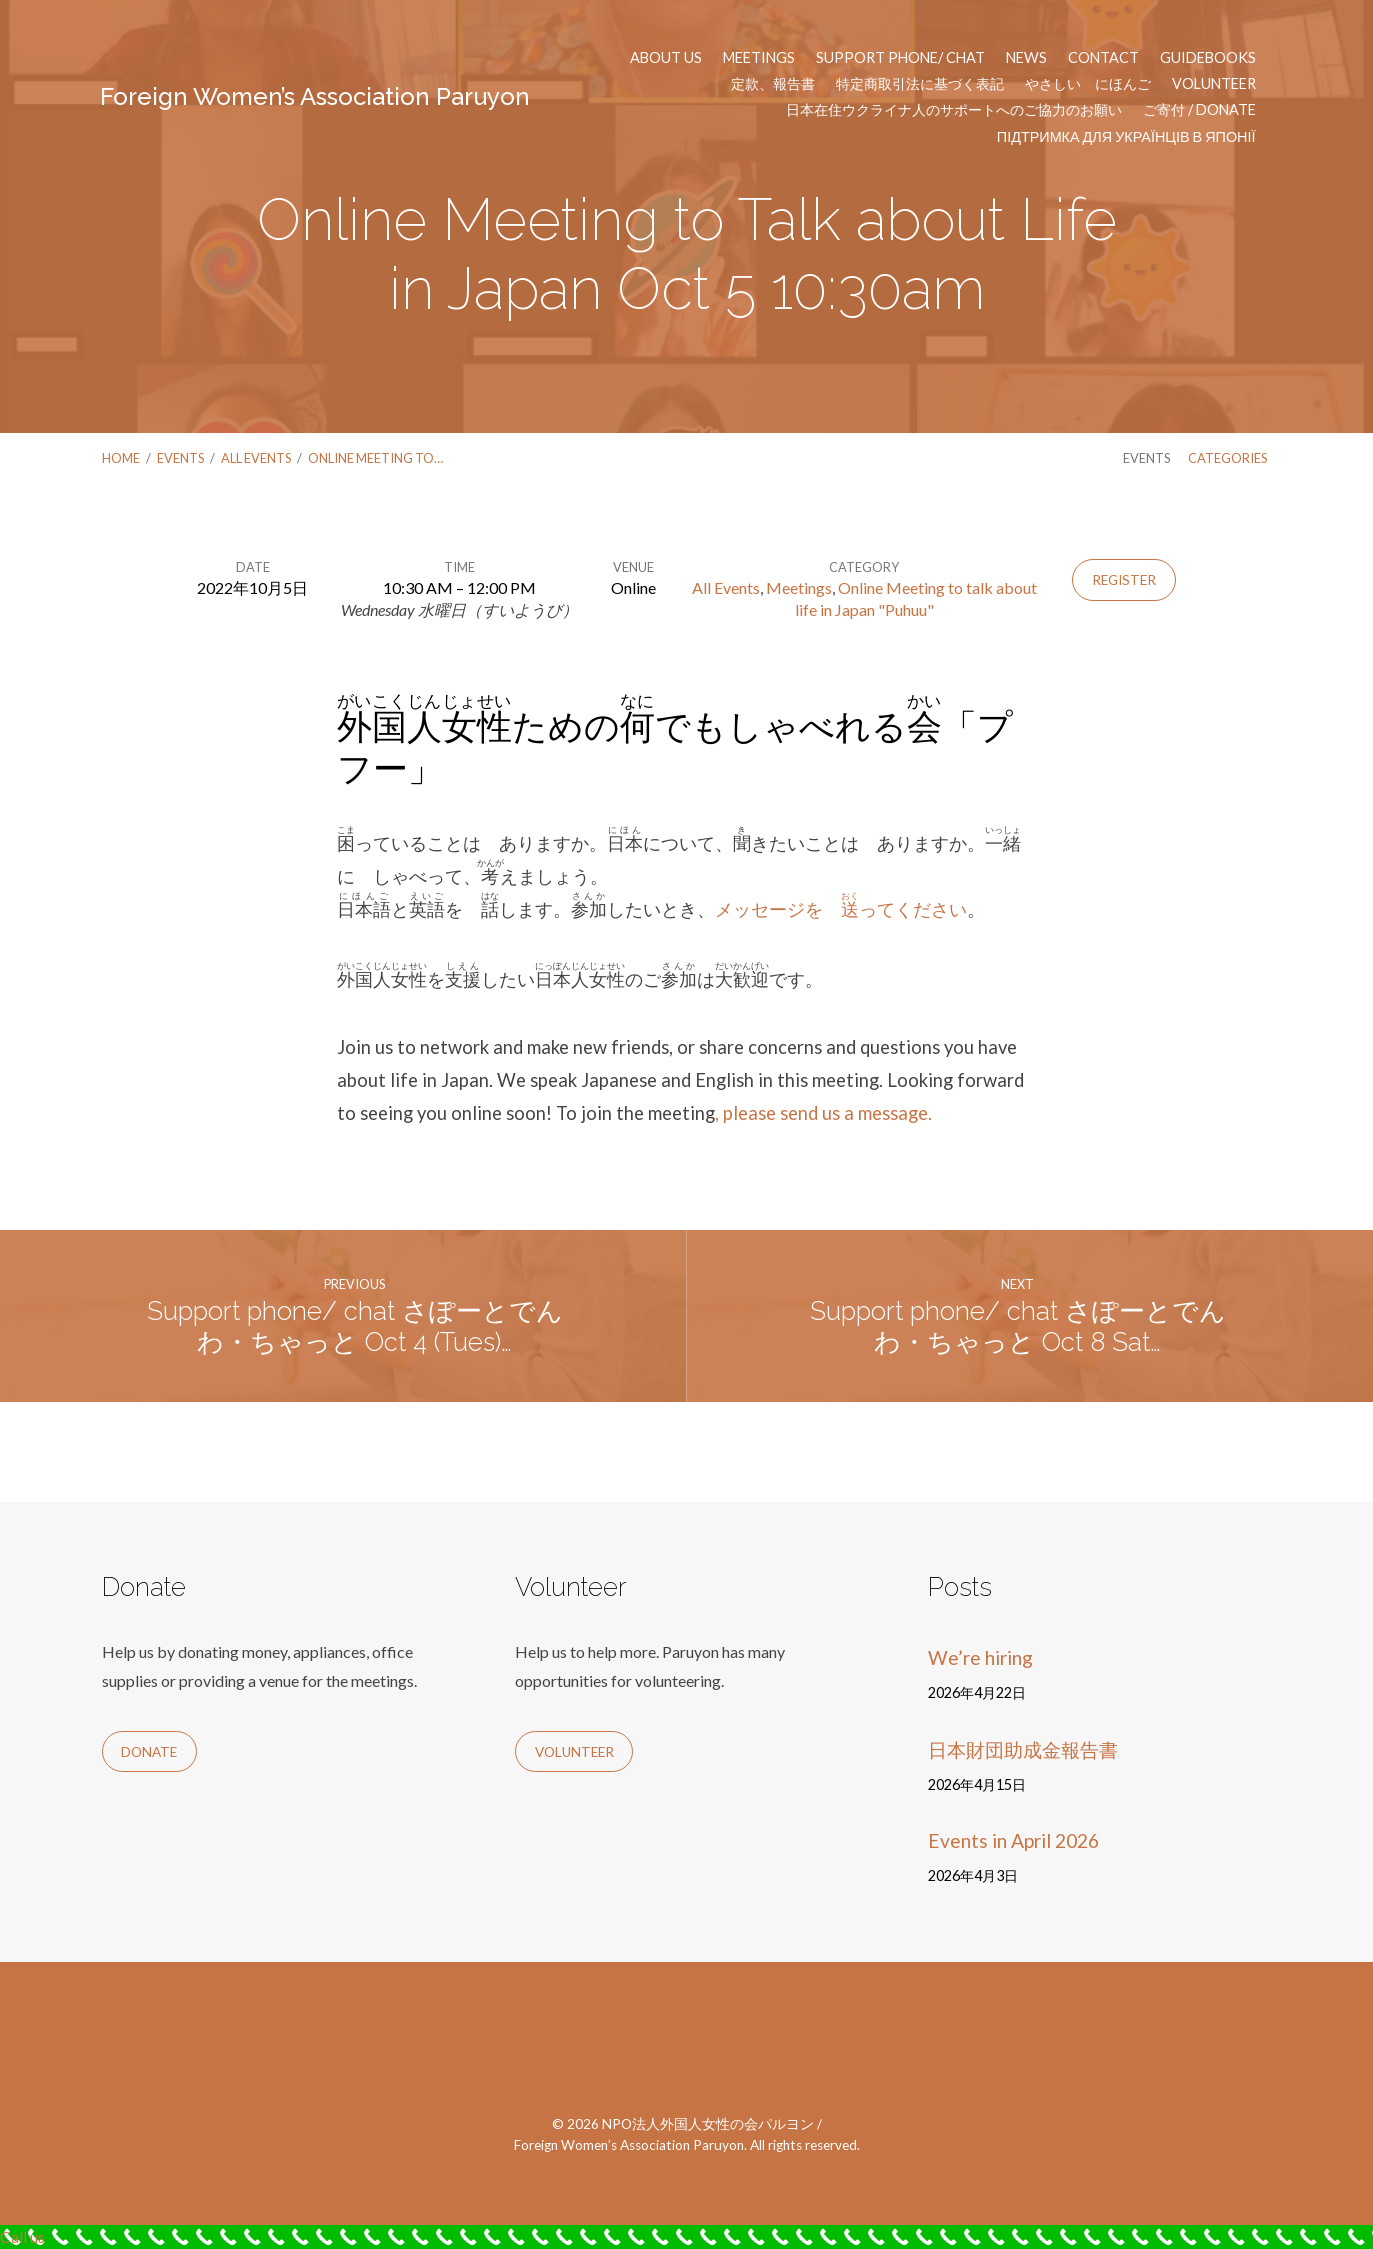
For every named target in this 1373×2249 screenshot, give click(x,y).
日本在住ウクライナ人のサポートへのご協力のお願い (954, 110)
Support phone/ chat (900, 58)
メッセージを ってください (841, 909)
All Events (256, 458)
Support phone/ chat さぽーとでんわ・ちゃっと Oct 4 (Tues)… (355, 1326)
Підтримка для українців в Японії (1126, 137)
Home (121, 458)
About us (666, 58)
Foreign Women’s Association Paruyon (315, 96)
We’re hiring (980, 1657)
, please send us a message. (823, 1113)
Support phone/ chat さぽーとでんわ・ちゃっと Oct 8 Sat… (1018, 1326)
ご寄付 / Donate (1199, 110)
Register (1124, 580)
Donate (149, 1752)
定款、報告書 (773, 84)
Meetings (759, 58)
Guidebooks (1208, 58)
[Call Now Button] (686, 2237)
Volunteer (1214, 84)
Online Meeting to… (375, 458)
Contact (1103, 58)
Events (180, 458)
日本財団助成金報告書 (1023, 1749)
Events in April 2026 (1013, 1840)
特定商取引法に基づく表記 (920, 84)
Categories (1227, 458)
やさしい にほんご (1088, 84)
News (1026, 58)
